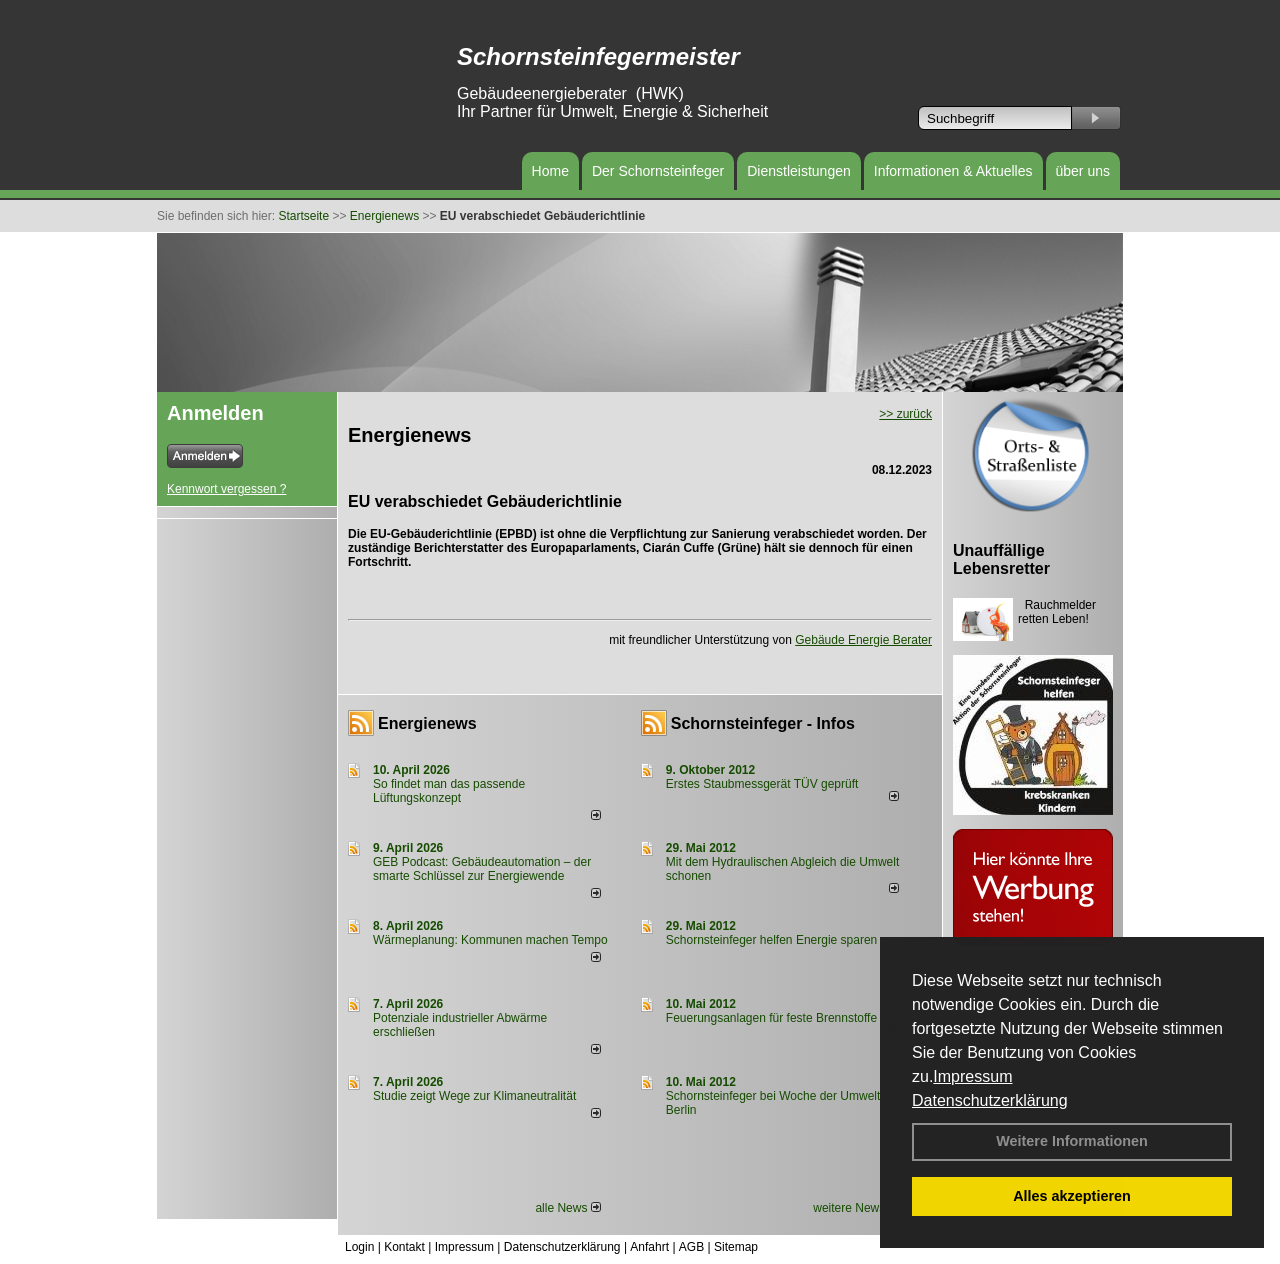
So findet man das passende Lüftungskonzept (449, 791)
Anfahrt (649, 1247)
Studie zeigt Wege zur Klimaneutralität (474, 1096)
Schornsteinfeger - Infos (763, 723)
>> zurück (905, 414)
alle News (567, 1208)
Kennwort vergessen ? (226, 489)
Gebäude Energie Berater (863, 640)
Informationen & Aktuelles (953, 171)
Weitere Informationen (1072, 1141)
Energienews (427, 723)
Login (359, 1247)
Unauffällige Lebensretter (1001, 559)
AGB (691, 1247)
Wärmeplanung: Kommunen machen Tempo (490, 940)
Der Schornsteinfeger (658, 171)
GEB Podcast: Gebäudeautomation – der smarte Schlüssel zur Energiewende (482, 869)
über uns (1083, 171)
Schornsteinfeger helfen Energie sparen (771, 940)
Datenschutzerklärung (990, 1100)
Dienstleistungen (799, 171)
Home (550, 171)
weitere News (855, 1208)
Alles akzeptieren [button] (1072, 1196)
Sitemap (736, 1247)
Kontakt (404, 1247)
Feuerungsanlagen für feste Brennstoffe (771, 1018)
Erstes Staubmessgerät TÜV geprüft (762, 784)
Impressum (972, 1076)
